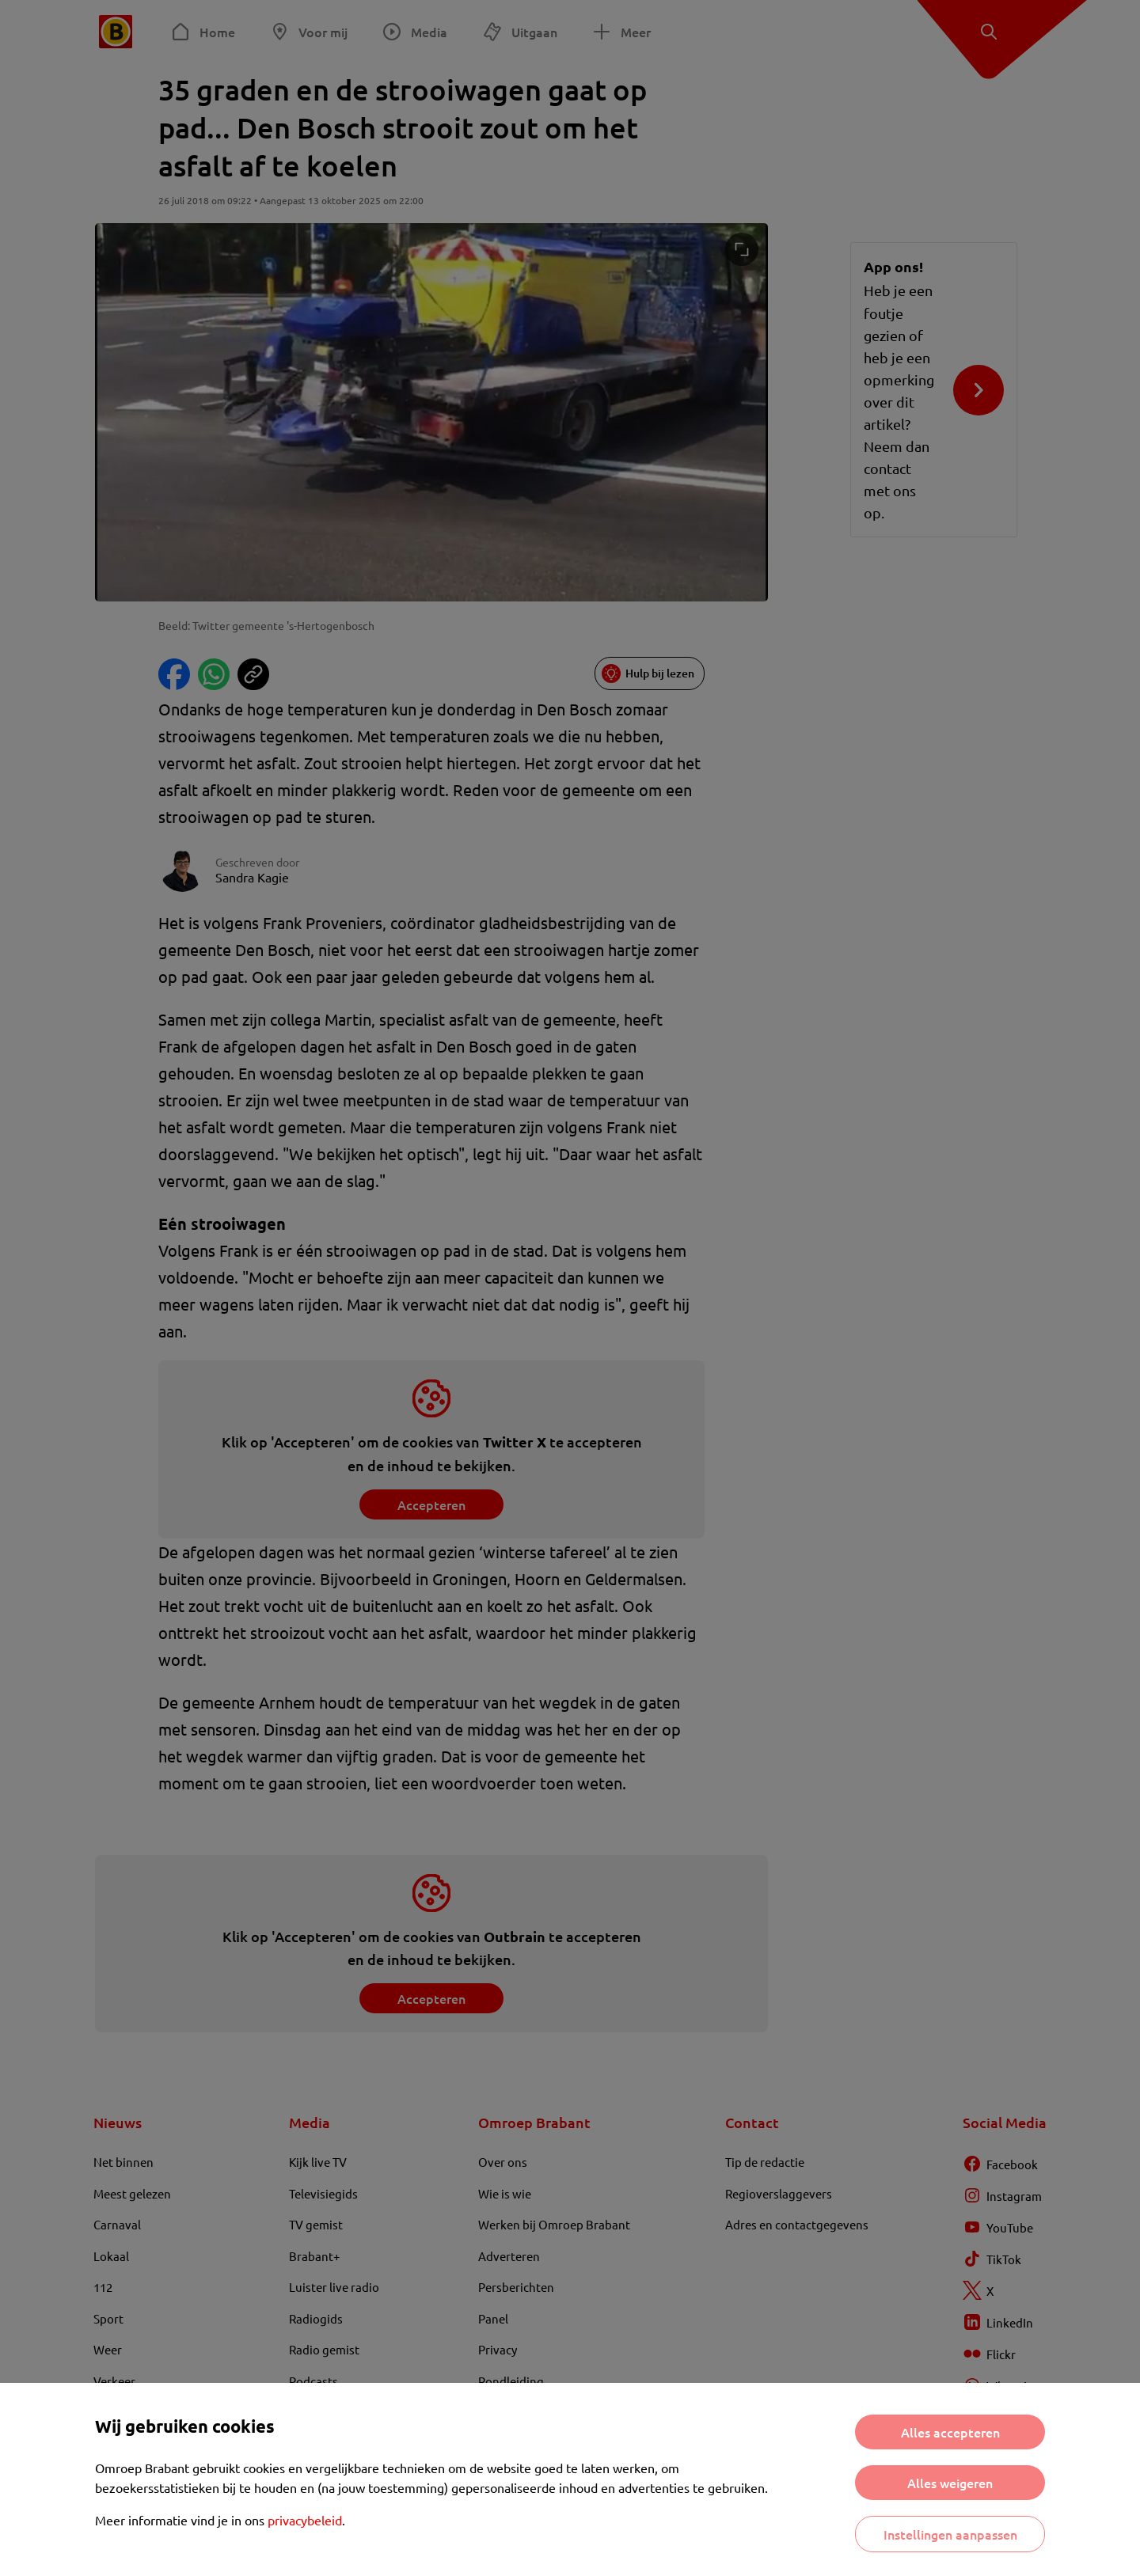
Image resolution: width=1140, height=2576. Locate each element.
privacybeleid (305, 2520)
